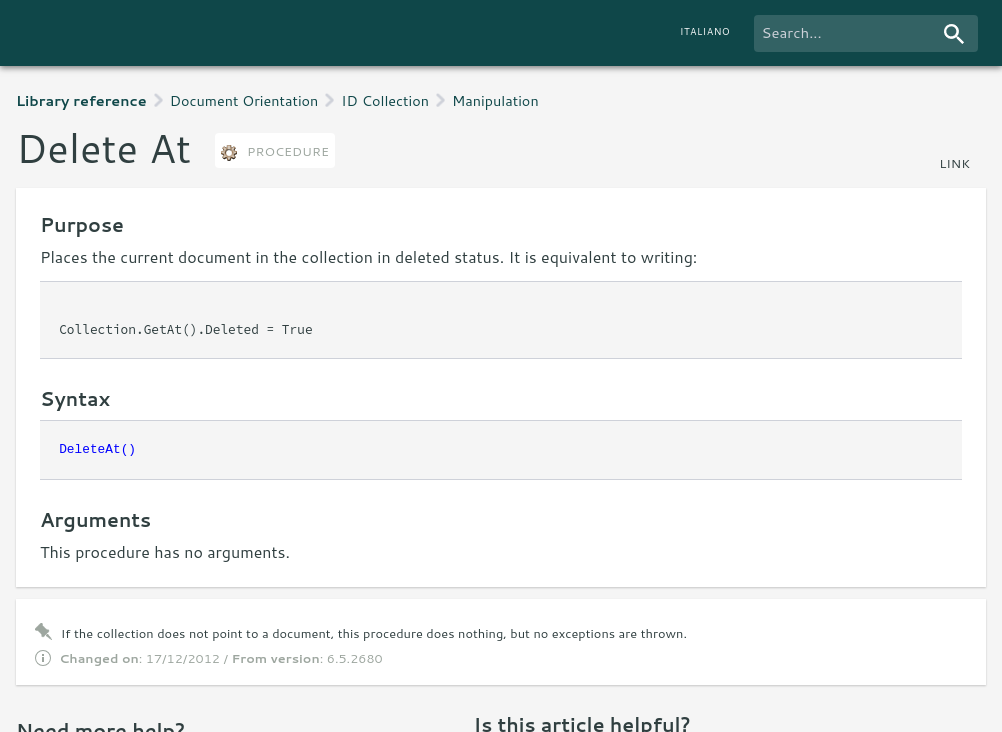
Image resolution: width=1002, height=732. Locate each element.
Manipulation (495, 100)
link (954, 163)
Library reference (81, 100)
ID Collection (385, 100)
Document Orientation (244, 100)
